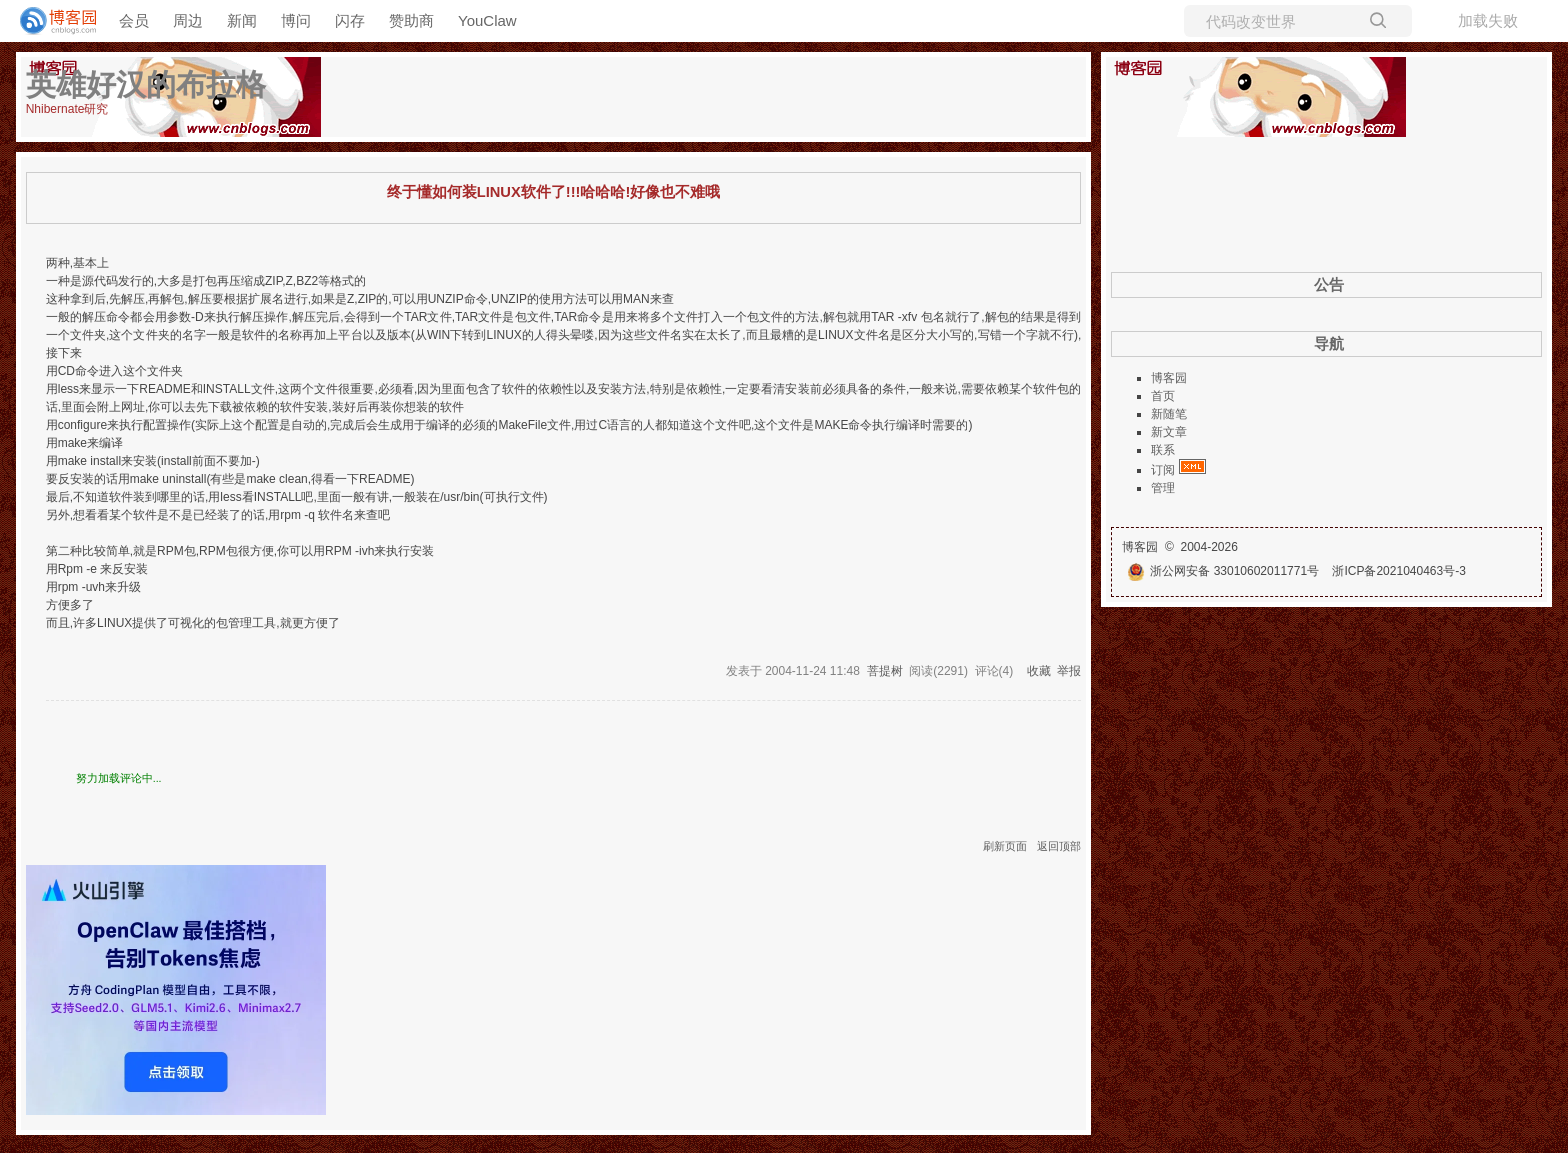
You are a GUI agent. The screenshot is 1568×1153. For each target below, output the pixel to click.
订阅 (1163, 470)
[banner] (50, 21)
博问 (296, 20)
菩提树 (885, 671)
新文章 (1169, 432)
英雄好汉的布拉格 (146, 84)
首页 (1163, 396)
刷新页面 (1005, 846)
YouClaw (487, 20)
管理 (1163, 488)
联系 (1163, 450)
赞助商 (411, 20)
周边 (188, 20)
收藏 (1039, 671)
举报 (1069, 671)
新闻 (242, 20)
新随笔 (1169, 414)
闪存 (350, 20)
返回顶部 (1059, 846)
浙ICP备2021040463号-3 (1398, 571)
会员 (134, 20)
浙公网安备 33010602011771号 (1223, 571)
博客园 (1169, 378)
